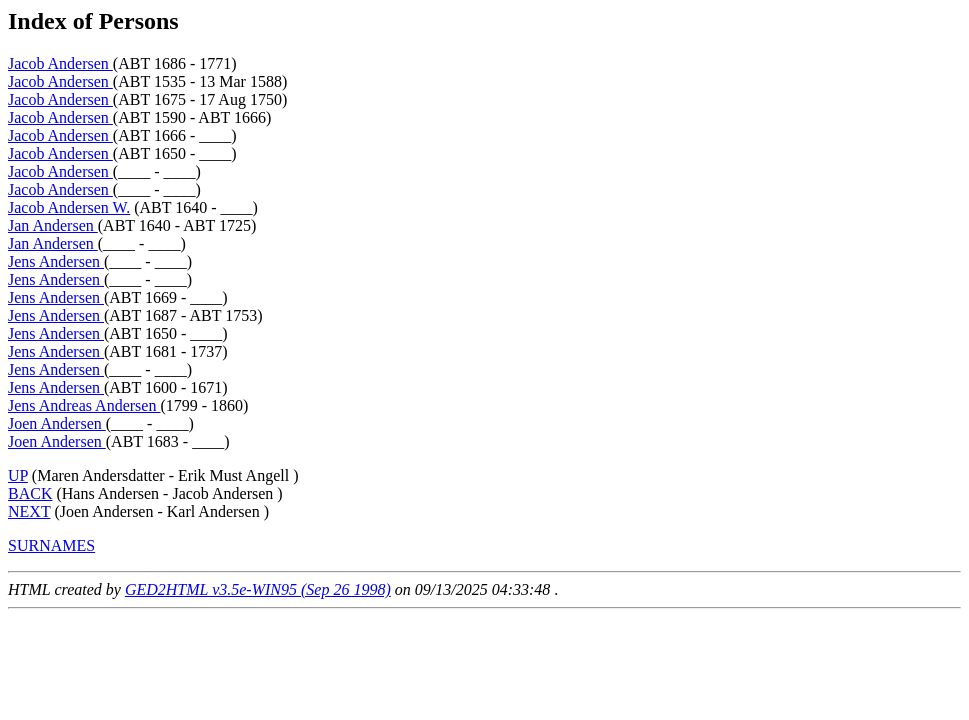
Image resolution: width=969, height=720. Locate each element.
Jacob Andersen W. (69, 207)
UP (18, 475)
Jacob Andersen (60, 63)
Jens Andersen (56, 261)
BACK (30, 493)
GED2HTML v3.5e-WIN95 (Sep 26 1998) (258, 589)
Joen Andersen (57, 423)
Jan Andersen (53, 225)
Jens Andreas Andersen (84, 405)
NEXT (29, 511)
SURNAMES (51, 545)
